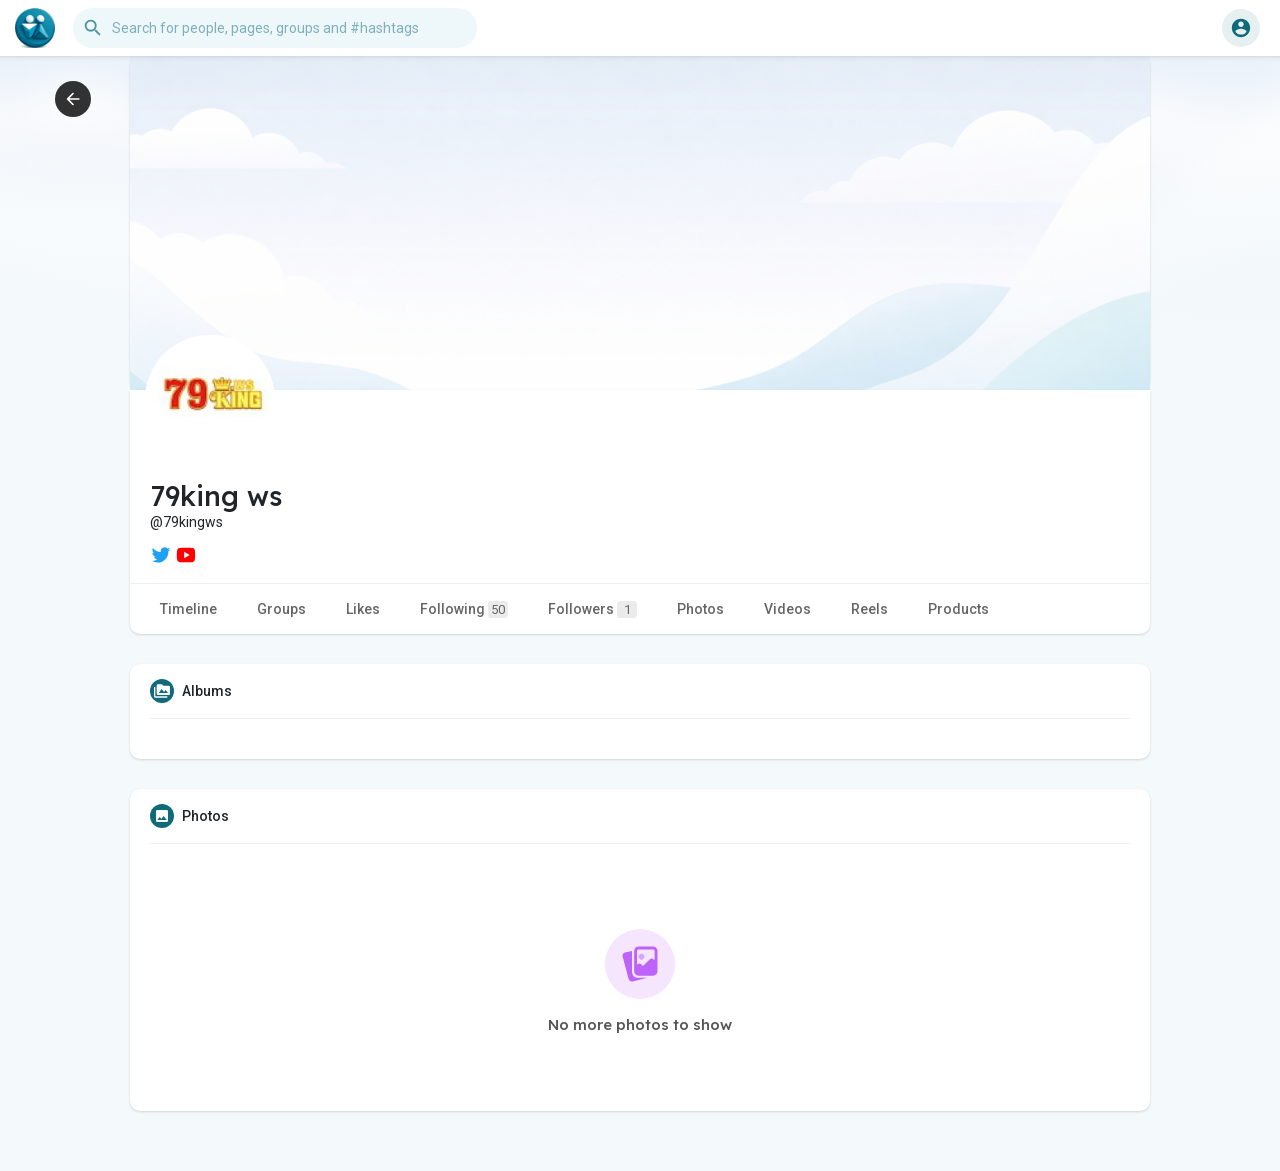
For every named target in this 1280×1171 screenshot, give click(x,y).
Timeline (188, 609)
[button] (275, 28)
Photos (700, 609)
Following (464, 609)
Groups (281, 609)
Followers (592, 609)
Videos (787, 609)
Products (958, 609)
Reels (869, 609)
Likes (363, 609)
